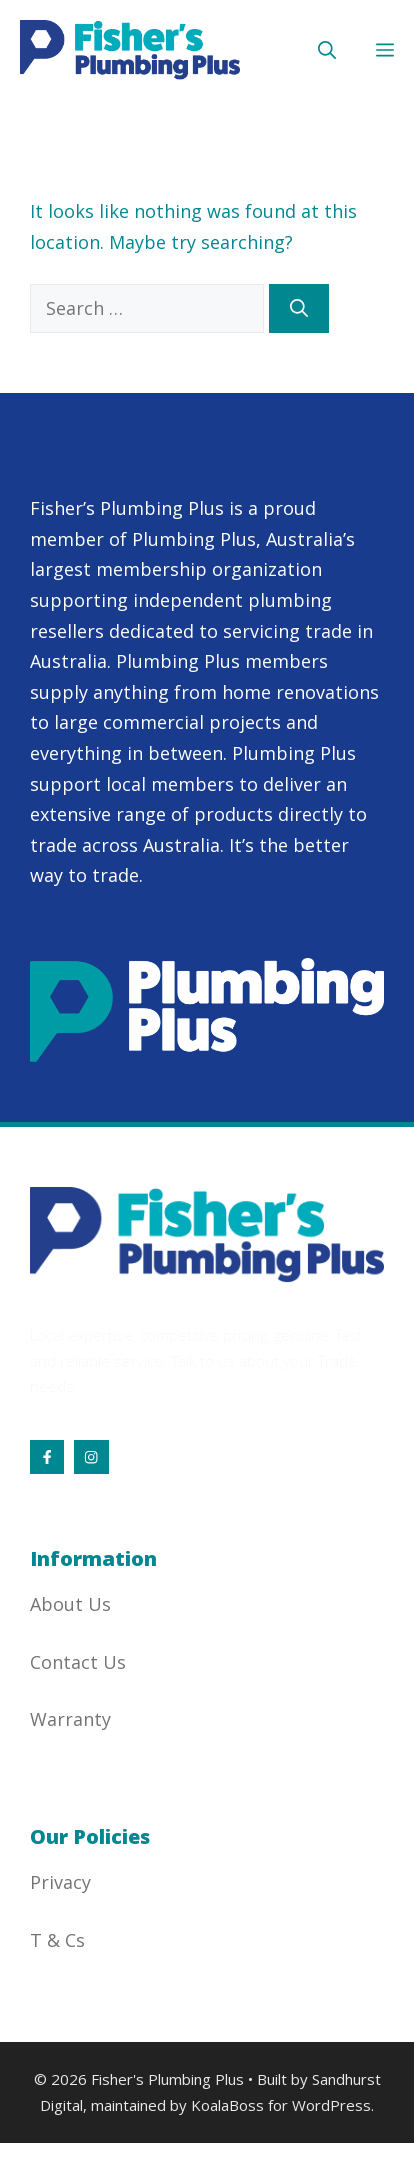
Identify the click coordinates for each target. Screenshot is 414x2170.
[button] (327, 50)
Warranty (70, 1719)
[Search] (299, 308)
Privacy (60, 1882)
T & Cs (57, 1940)
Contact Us (78, 1662)
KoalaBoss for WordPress (281, 2105)
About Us (70, 1604)
